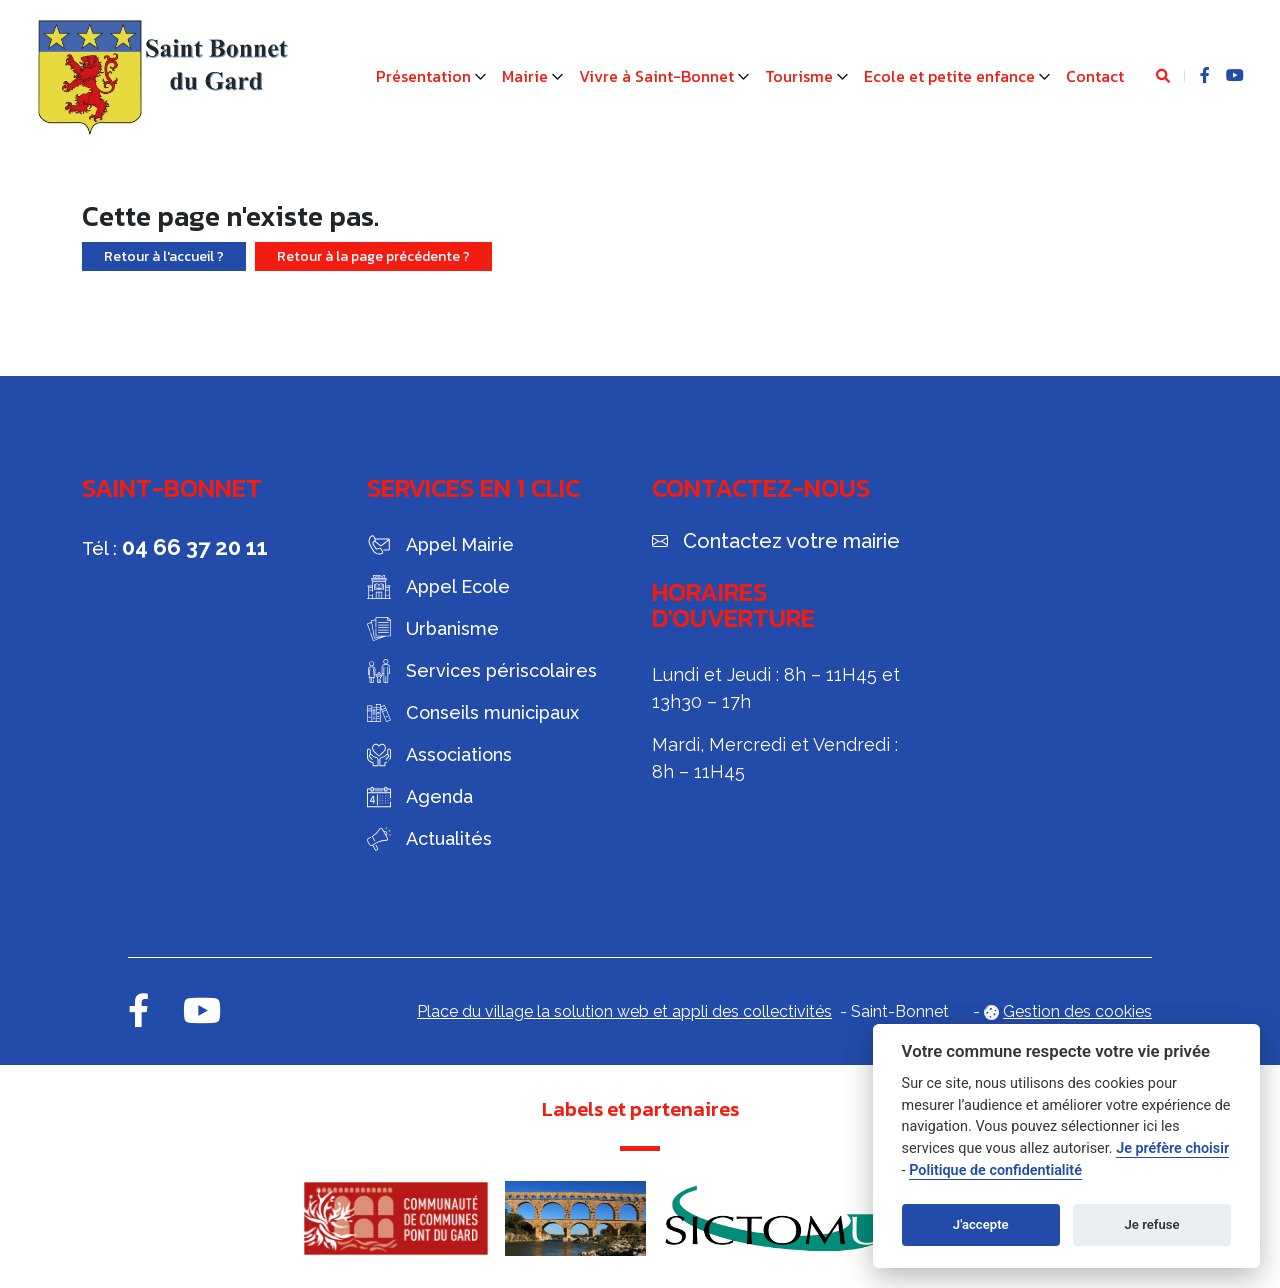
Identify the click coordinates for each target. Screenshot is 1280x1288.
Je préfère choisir (1172, 1148)
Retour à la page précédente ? (373, 256)
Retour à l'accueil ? (164, 256)
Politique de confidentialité (995, 1170)
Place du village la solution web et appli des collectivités (624, 1011)
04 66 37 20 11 (195, 547)
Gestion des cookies (1077, 1011)
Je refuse (1152, 1224)
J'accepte (981, 1224)
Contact (1095, 76)
